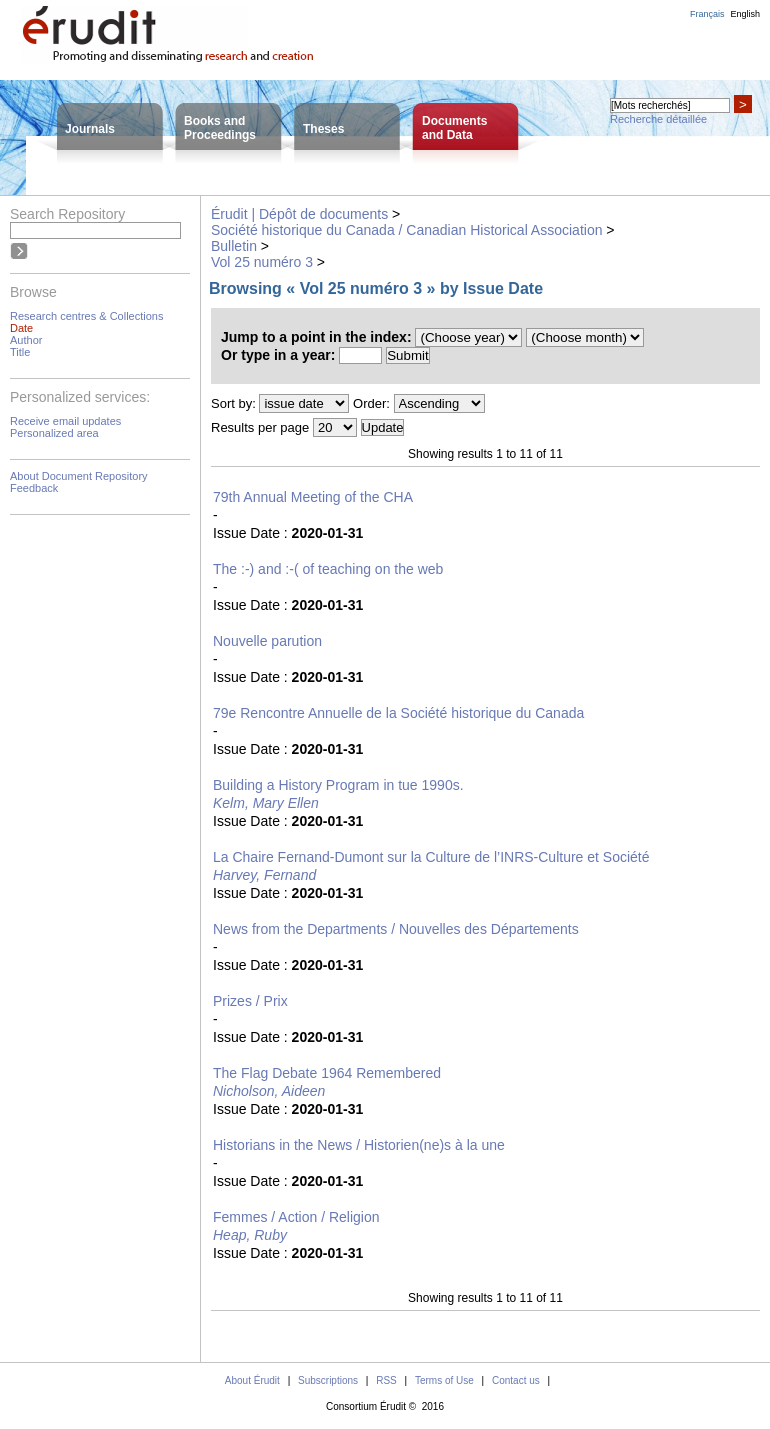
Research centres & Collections (86, 316)
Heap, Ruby (250, 1235)
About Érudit (252, 1380)
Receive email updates (65, 421)
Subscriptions (328, 1380)
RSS (386, 1380)
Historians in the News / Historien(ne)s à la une (359, 1145)
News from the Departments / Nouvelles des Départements (396, 929)
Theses (323, 129)
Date (21, 328)
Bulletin (234, 246)
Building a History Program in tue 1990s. (338, 785)
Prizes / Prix (250, 1001)
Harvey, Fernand (264, 875)
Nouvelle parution (267, 641)
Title (20, 352)
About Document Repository (79, 476)
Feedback (34, 488)
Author (26, 340)
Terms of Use (444, 1380)
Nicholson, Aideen (269, 1091)
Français (707, 14)
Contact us (516, 1380)
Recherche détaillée (658, 119)
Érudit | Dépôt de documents (299, 214)
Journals (90, 129)
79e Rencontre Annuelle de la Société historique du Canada (398, 713)
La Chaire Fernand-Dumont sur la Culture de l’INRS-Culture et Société (431, 857)
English (745, 14)
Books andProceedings (220, 128)
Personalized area (54, 433)
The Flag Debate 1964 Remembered (327, 1073)
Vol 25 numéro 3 (262, 262)
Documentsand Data (454, 128)
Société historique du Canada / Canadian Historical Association (406, 230)
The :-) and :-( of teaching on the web (328, 569)
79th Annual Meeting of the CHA (313, 497)
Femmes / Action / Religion (296, 1217)
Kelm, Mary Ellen (266, 803)
